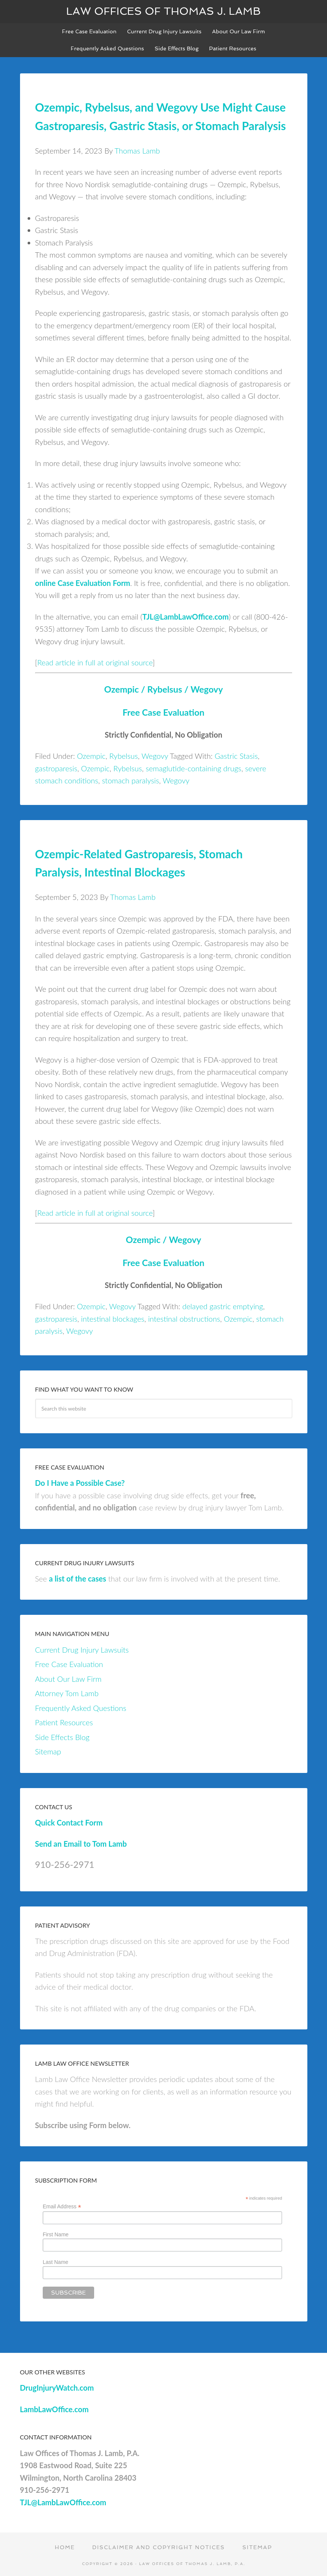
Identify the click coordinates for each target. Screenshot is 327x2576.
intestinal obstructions (184, 1318)
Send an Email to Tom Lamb (81, 1843)
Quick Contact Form (69, 1822)
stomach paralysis (130, 780)
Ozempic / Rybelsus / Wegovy (163, 689)
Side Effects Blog (62, 1737)
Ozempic (91, 755)
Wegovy (154, 755)
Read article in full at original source (94, 662)
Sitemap (48, 1751)
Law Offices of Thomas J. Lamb (163, 11)
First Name (55, 2234)
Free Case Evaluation (163, 712)
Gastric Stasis (236, 755)
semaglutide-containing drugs (193, 768)
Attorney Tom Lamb (67, 1693)
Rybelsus (123, 755)
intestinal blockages (112, 1318)
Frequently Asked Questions (80, 1707)
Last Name (55, 2262)
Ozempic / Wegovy (163, 1239)
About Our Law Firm (68, 1678)
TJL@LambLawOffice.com (185, 616)
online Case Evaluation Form (82, 582)
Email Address (62, 2206)
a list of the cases (77, 1578)
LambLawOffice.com (54, 2409)
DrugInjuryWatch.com (57, 2387)
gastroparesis (56, 768)
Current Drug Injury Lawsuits (82, 1649)
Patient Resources (64, 1722)
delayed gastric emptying (222, 1306)
